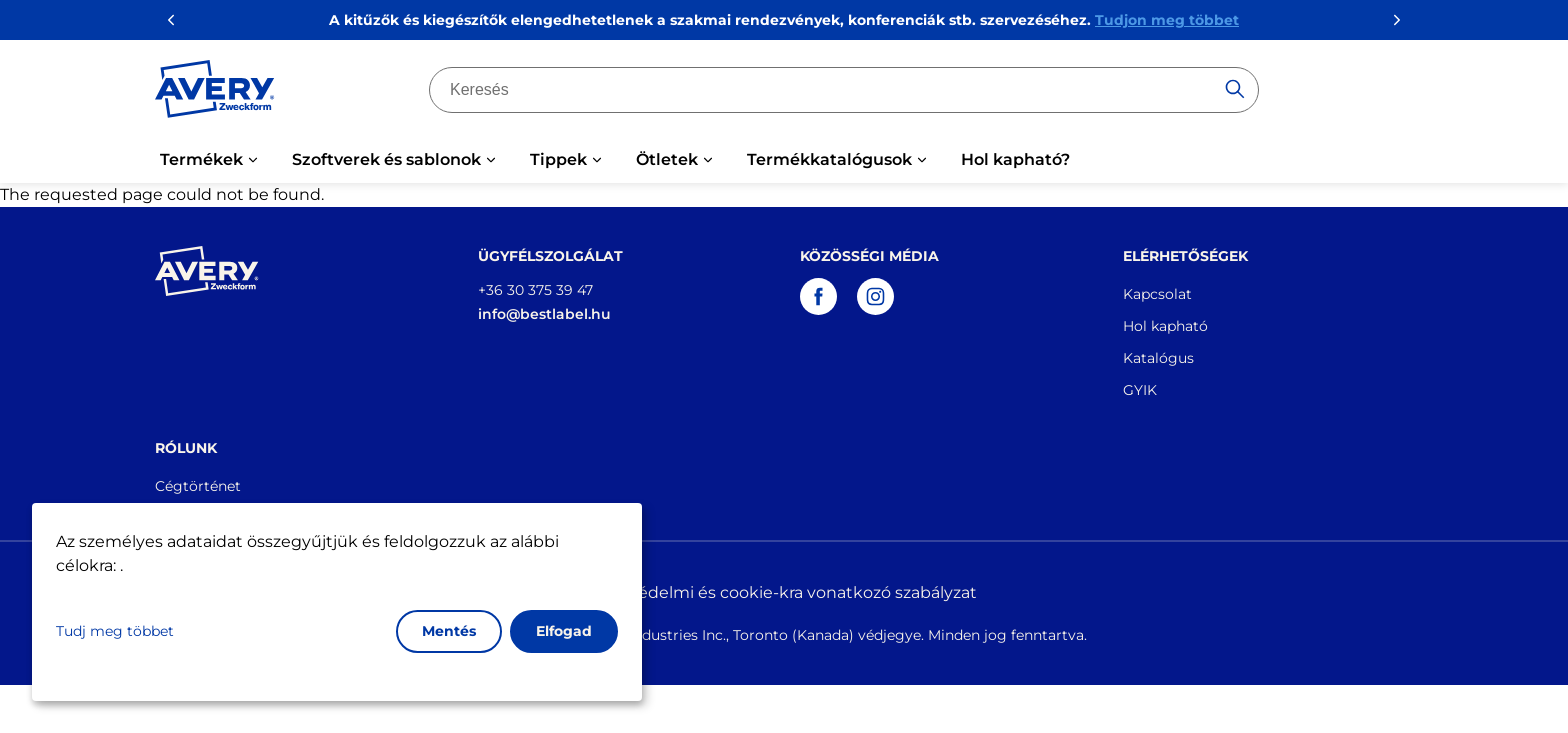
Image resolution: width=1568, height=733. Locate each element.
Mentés (449, 631)
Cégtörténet (198, 486)
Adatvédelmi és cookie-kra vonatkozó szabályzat (784, 592)
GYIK (1140, 390)
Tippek (558, 159)
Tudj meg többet (115, 631)
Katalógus (1158, 358)
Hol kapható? (1015, 159)
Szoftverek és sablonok (386, 159)
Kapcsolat (1157, 294)
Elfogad (564, 631)
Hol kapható (1165, 326)
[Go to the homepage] (215, 93)
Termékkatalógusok (829, 159)
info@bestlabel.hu (544, 314)
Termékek (201, 159)
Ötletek (667, 159)
